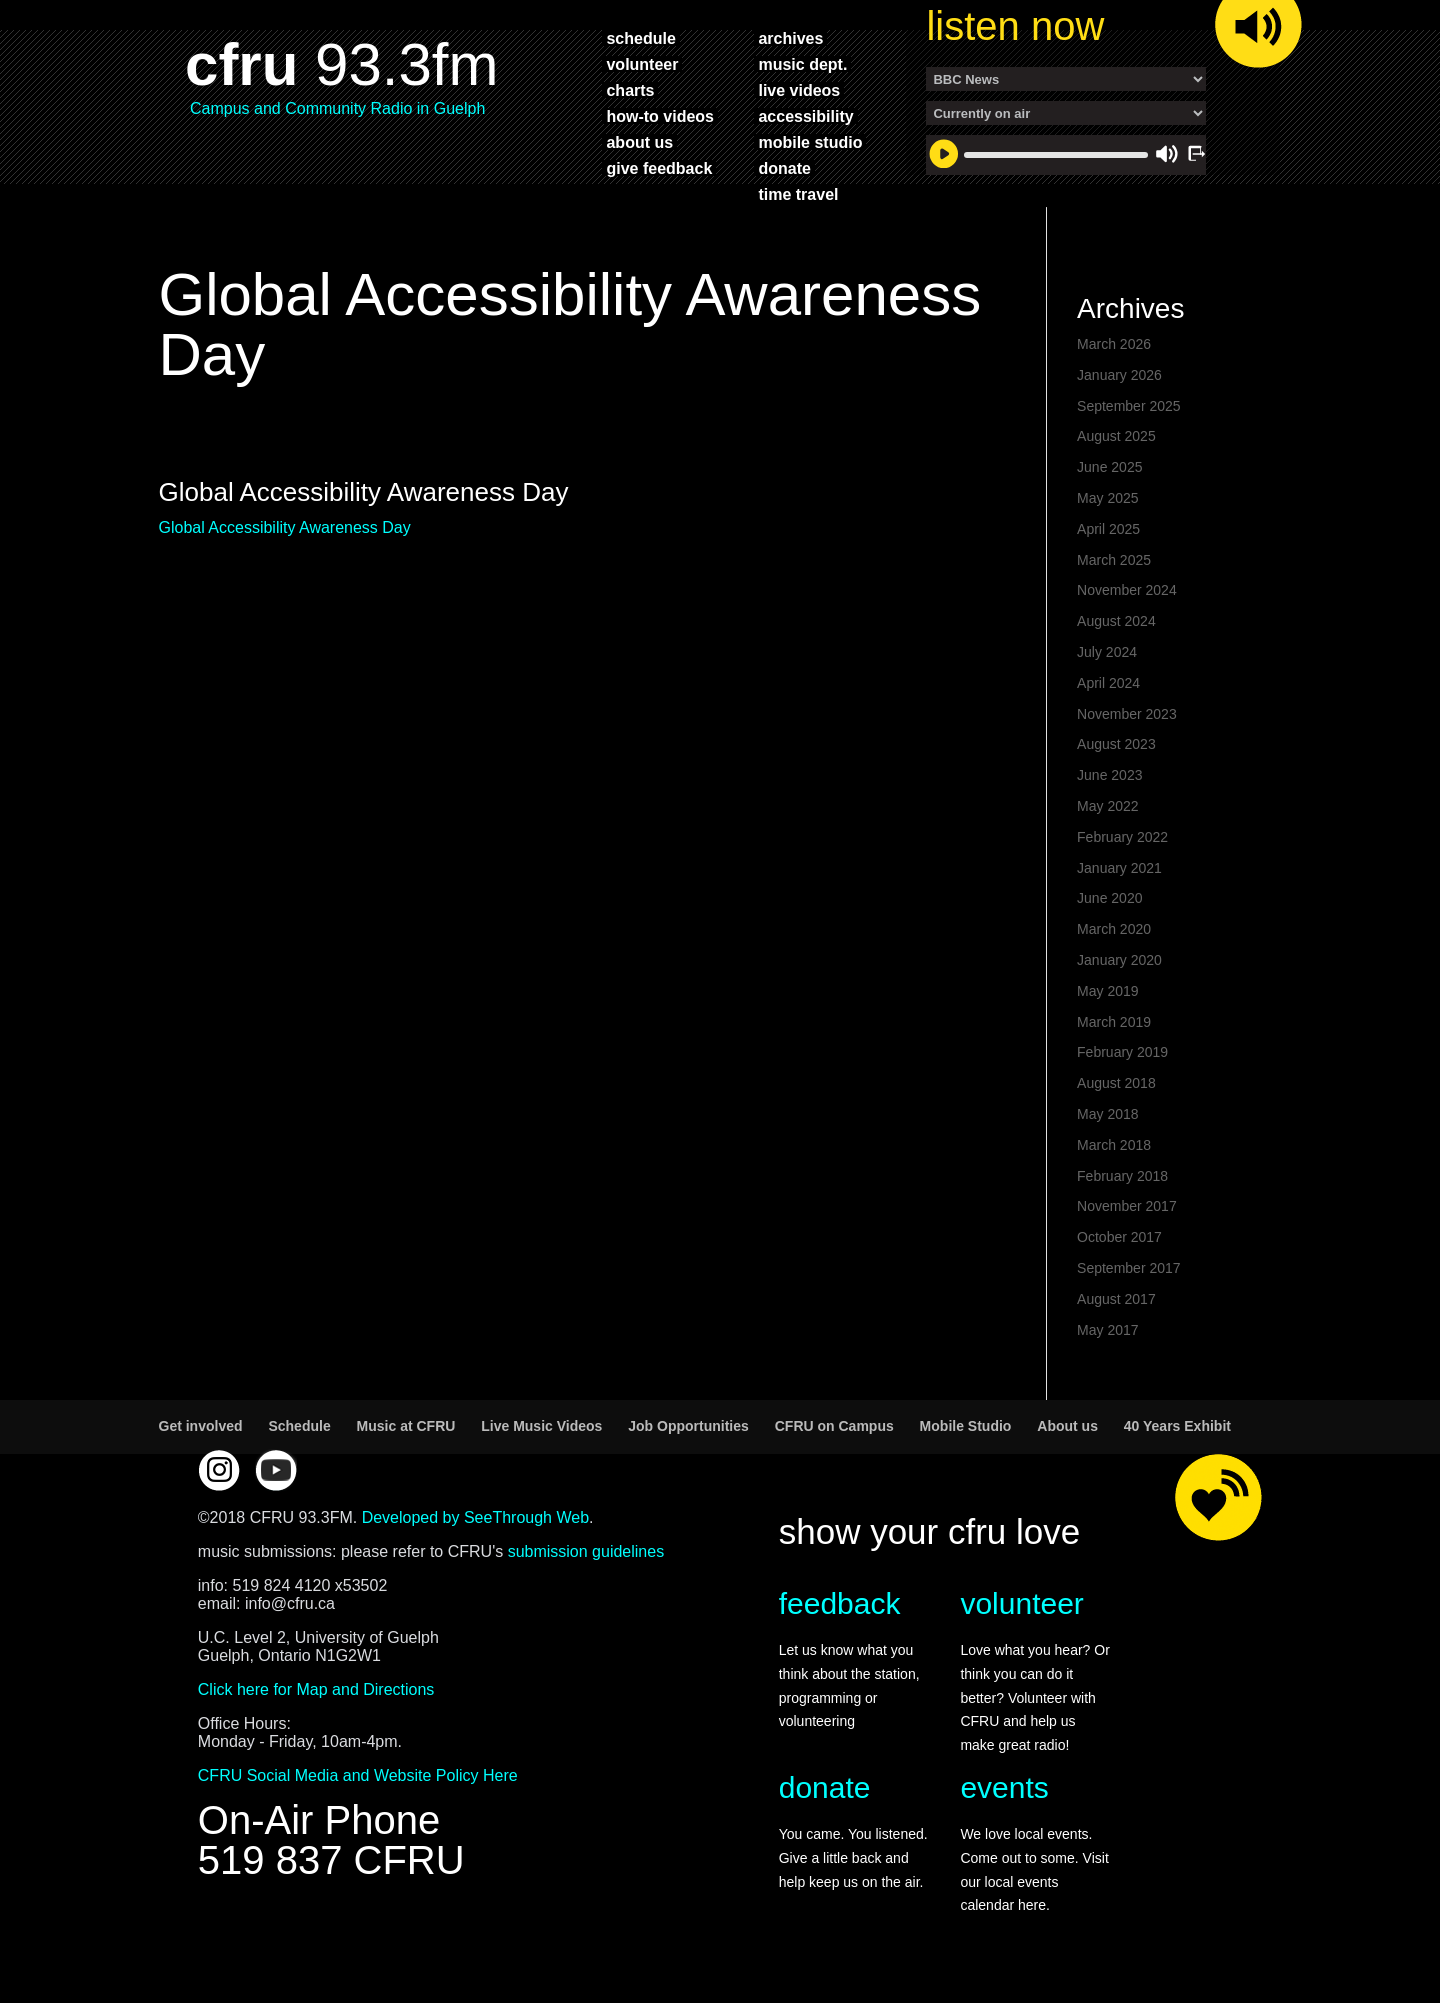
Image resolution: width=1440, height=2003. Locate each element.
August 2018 (1116, 1083)
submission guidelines (586, 1551)
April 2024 (1108, 683)
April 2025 (1108, 529)
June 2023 (1109, 775)
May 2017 (1107, 1330)
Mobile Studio (966, 1426)
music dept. (802, 64)
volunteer (642, 64)
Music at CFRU (406, 1426)
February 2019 (1122, 1052)
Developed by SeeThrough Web (475, 1517)
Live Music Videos (541, 1426)
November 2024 (1127, 590)
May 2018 (1107, 1114)
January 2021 (1119, 868)
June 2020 (1109, 898)
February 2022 (1122, 837)
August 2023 (1116, 744)
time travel (798, 194)
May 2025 (1107, 498)
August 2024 (1116, 621)
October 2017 (1119, 1237)
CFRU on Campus (834, 1426)
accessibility (805, 116)
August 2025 (1116, 436)
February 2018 (1122, 1176)
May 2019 (1107, 991)
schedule (640, 38)
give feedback (659, 168)
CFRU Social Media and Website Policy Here (358, 1775)
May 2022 (1107, 806)
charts (630, 90)
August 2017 (1116, 1299)
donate (784, 168)
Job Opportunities (688, 1426)
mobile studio (810, 142)
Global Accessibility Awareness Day (285, 527)
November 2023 (1127, 714)
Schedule (299, 1426)
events (1004, 1787)
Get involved (201, 1426)
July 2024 (1107, 652)
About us (1067, 1426)
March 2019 (1114, 1022)
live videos (799, 90)
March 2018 (1114, 1145)
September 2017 (1129, 1268)
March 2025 (1114, 560)
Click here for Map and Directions (316, 1689)
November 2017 (1127, 1206)
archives (790, 38)
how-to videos (660, 116)
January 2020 (1119, 960)
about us (639, 142)
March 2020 (1114, 929)
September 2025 (1129, 406)
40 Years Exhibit (1177, 1426)
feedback (840, 1603)
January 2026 (1119, 375)
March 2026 (1114, 344)
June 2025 (1109, 467)
